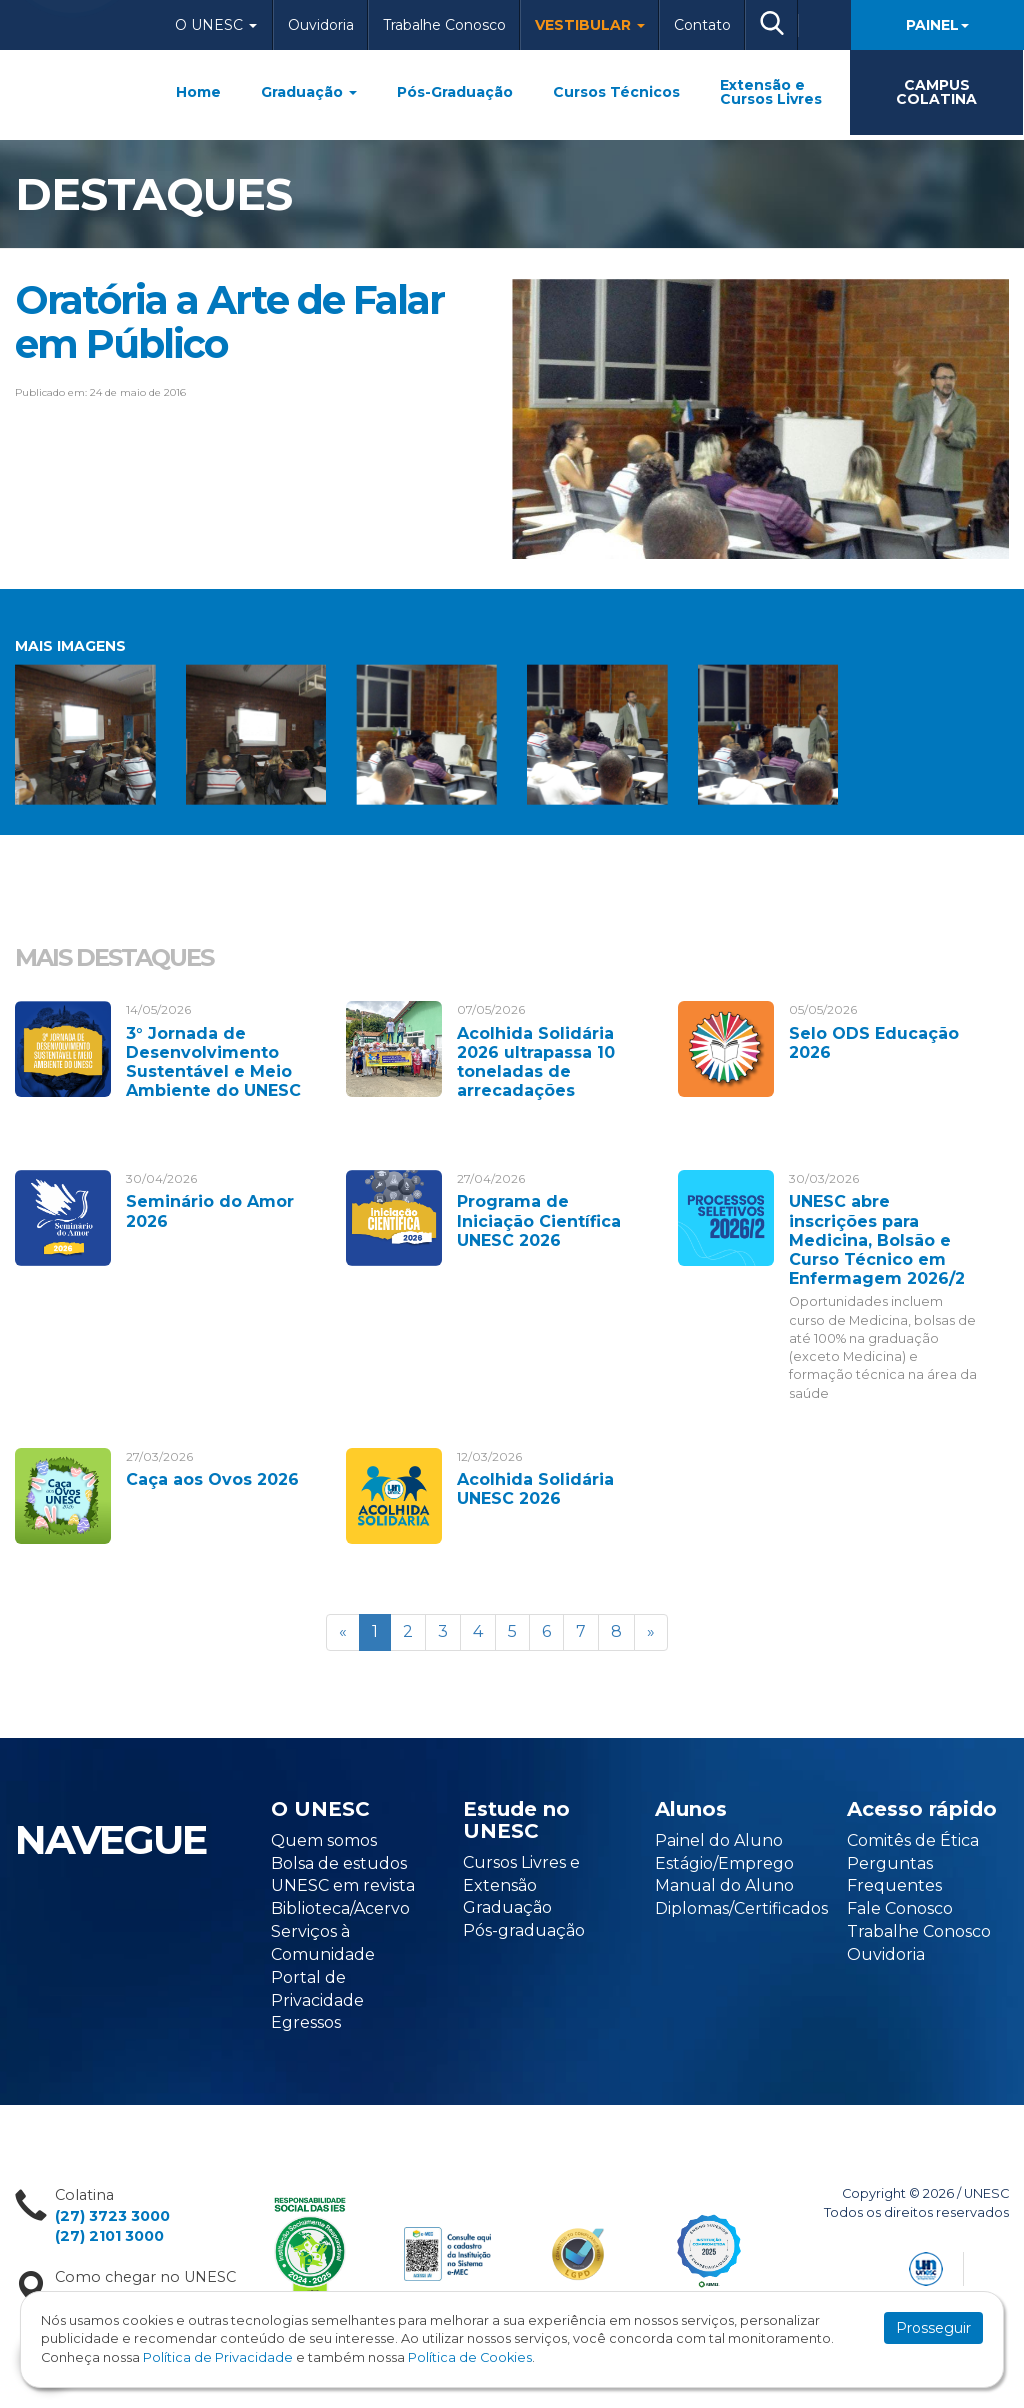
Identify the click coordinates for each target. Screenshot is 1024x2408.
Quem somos (324, 1840)
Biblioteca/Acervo (340, 1908)
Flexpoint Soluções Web (996, 2265)
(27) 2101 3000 (109, 2236)
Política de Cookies (470, 2357)
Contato (702, 25)
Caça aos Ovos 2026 (212, 1479)
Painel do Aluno (719, 1840)
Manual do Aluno (724, 1885)
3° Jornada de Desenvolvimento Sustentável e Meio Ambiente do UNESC (213, 1062)
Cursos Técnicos (616, 92)
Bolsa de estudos (339, 1863)
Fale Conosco (900, 1908)
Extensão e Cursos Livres (771, 92)
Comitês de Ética (913, 1840)
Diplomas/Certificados (741, 1908)
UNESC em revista (343, 1885)
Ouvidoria (321, 25)
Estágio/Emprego (724, 1863)
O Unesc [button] (216, 25)
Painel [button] (937, 25)
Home (198, 92)
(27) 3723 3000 (112, 2216)
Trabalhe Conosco (444, 25)
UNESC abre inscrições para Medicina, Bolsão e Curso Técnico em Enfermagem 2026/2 (877, 1240)
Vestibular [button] (590, 25)
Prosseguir (933, 2328)
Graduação (309, 92)
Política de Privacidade (218, 2357)
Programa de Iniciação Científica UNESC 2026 (539, 1220)
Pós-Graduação (455, 92)
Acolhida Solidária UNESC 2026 (535, 1489)
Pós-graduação (524, 1930)
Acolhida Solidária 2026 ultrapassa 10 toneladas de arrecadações (536, 1062)
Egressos (306, 2022)
